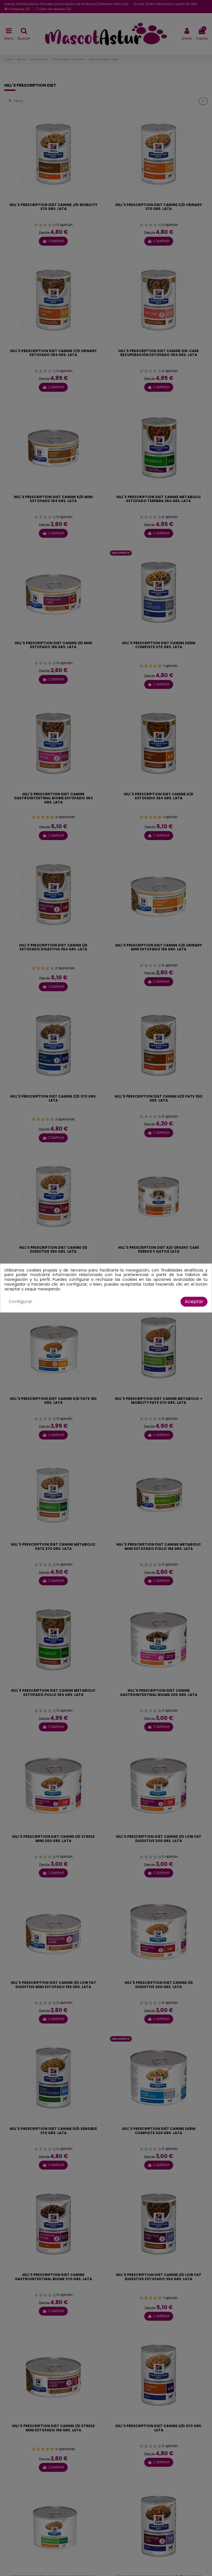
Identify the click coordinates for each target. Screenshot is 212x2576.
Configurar (20, 1301)
